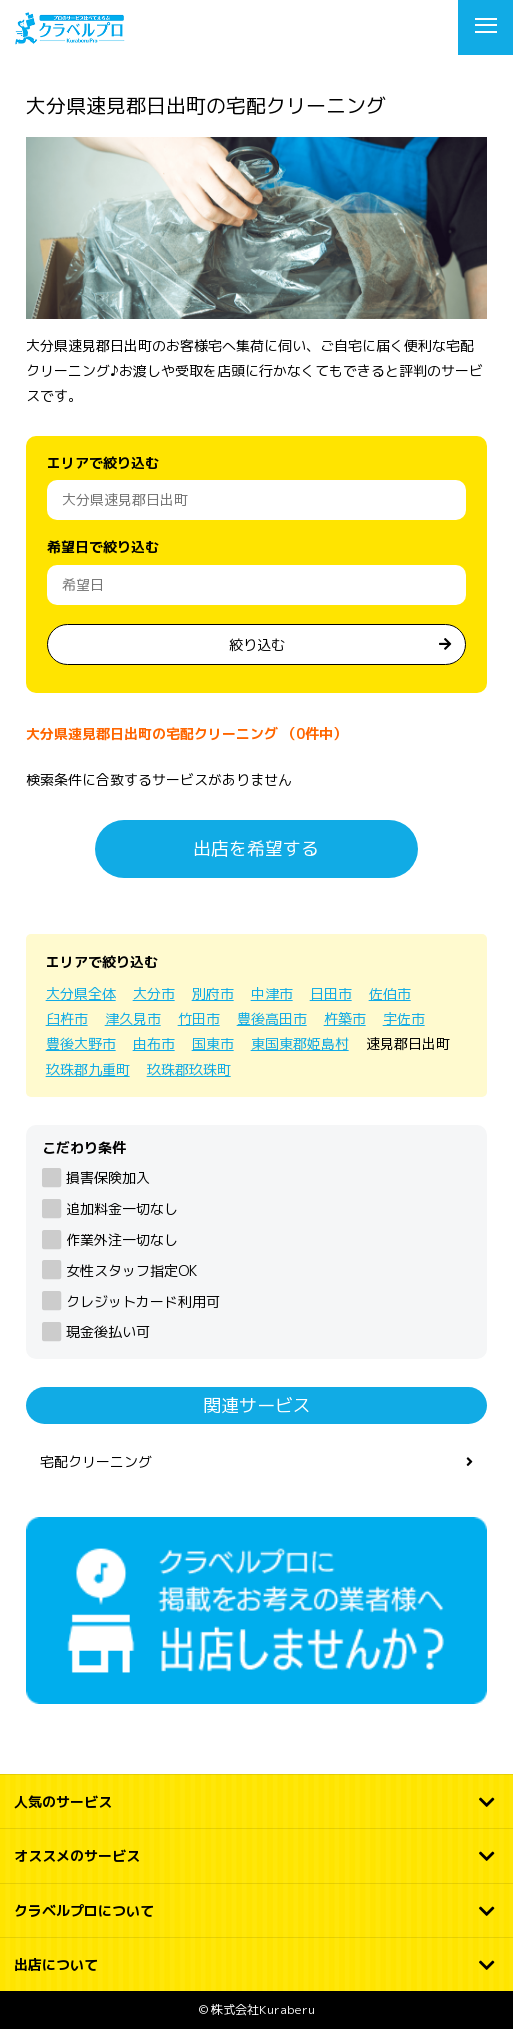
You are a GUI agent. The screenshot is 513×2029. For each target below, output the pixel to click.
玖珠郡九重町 (88, 1069)
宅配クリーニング (96, 1461)
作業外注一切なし (122, 1239)
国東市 (213, 1043)
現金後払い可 (108, 1331)
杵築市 (345, 1018)
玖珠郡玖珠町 (189, 1069)
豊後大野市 (81, 1043)
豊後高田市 (272, 1018)
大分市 (154, 993)
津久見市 (133, 1018)
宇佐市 (404, 1018)
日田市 (331, 993)
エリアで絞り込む (103, 462)
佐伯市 (390, 993)
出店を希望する (256, 848)
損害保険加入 (108, 1177)
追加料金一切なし (122, 1208)
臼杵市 (67, 1018)
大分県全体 (81, 993)
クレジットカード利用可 (143, 1301)
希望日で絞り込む (103, 546)
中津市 (272, 993)
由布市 (154, 1043)
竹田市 (199, 1018)
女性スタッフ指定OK (131, 1270)
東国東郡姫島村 (300, 1043)
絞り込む (257, 644)
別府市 (213, 993)
